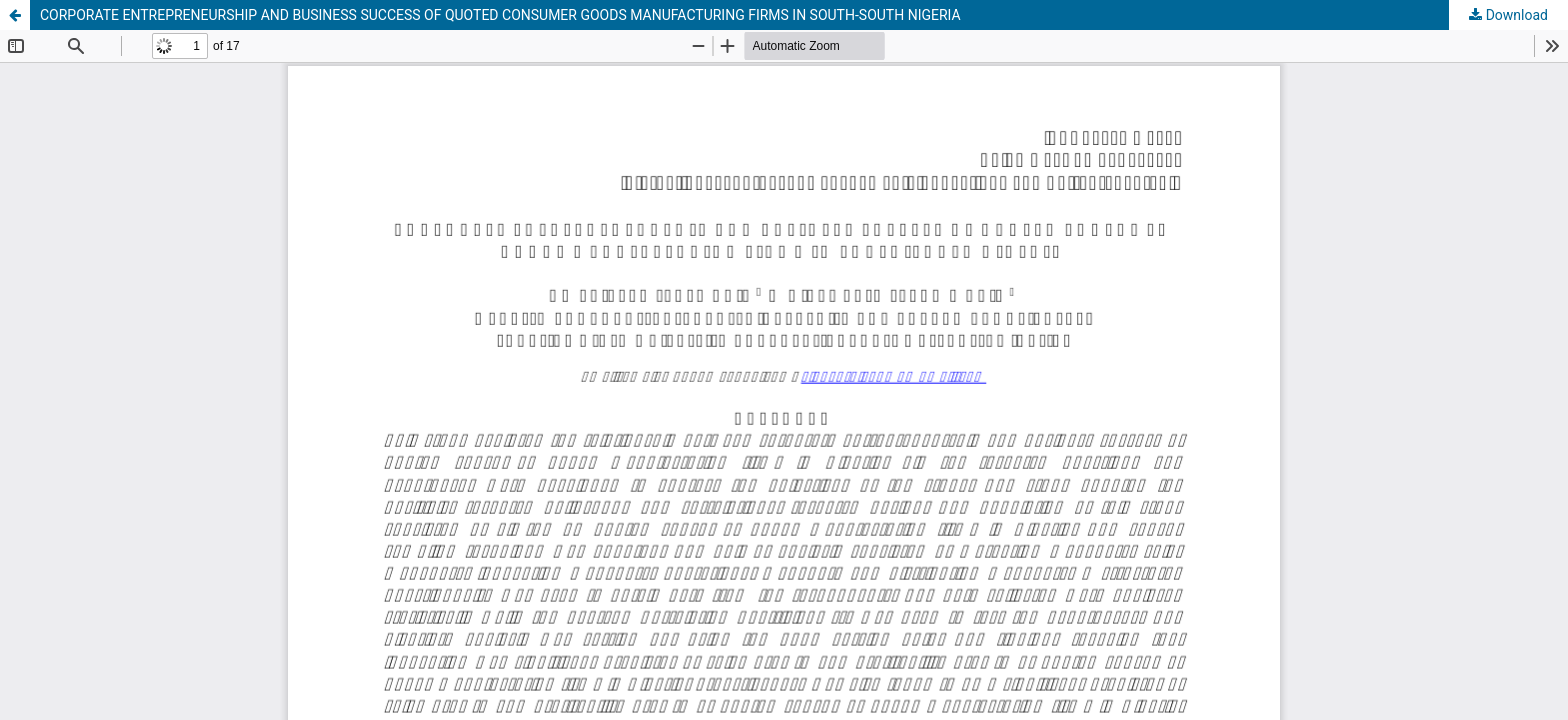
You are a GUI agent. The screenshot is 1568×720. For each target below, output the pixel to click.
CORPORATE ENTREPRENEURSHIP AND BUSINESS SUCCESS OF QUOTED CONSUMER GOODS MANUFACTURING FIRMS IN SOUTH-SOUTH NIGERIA (500, 15)
